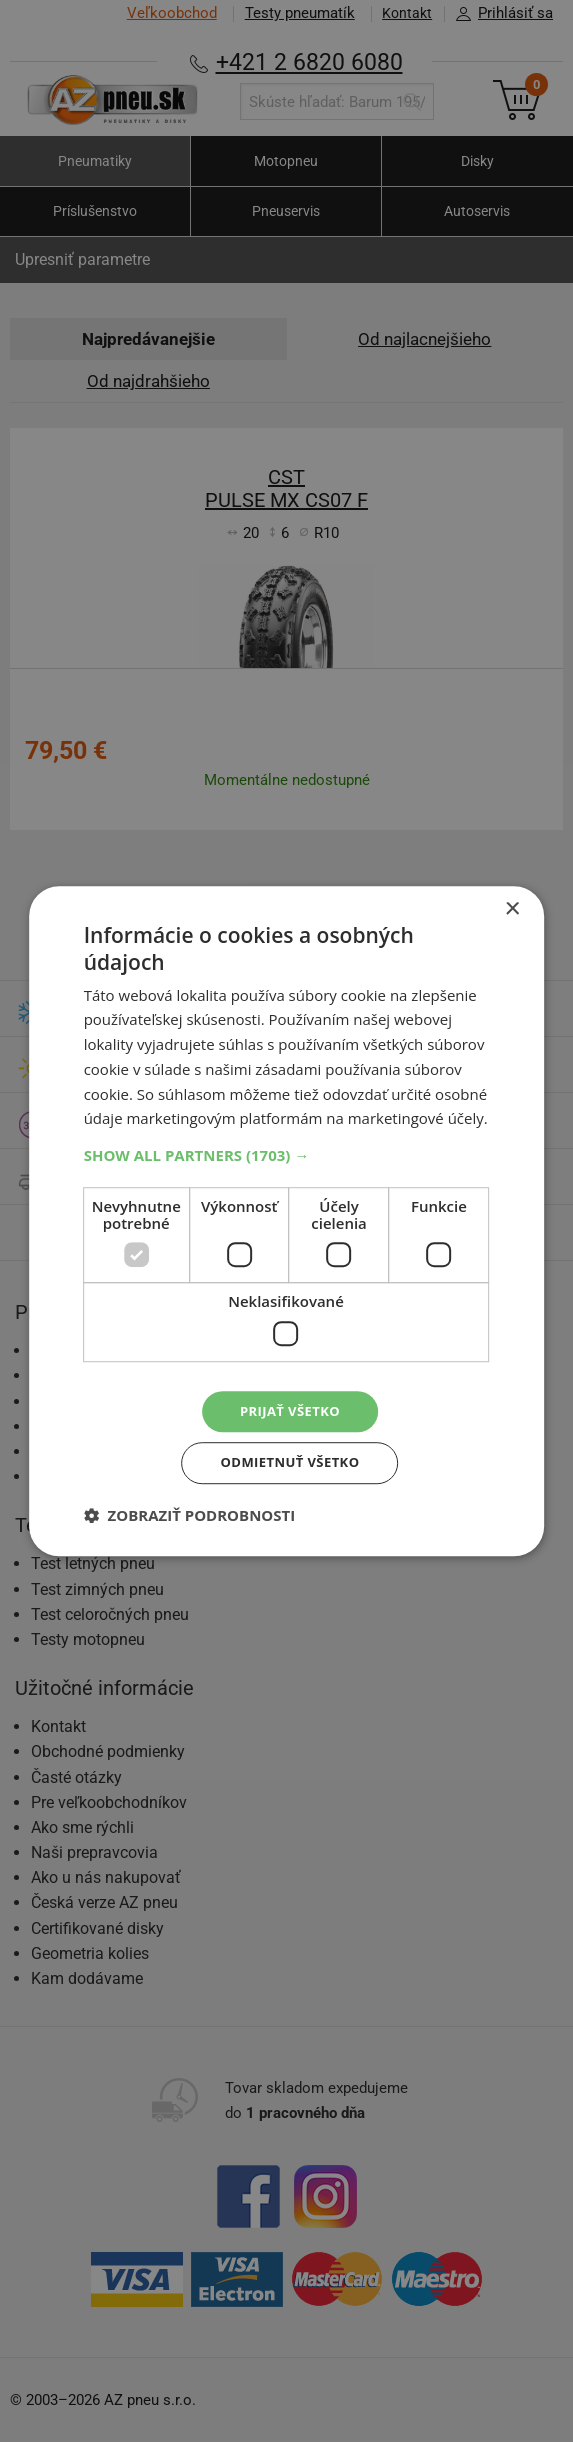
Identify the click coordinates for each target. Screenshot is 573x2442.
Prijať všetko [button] (289, 1409)
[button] (287, 1152)
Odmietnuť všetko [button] (290, 1464)
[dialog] (287, 1220)
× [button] (511, 906)
